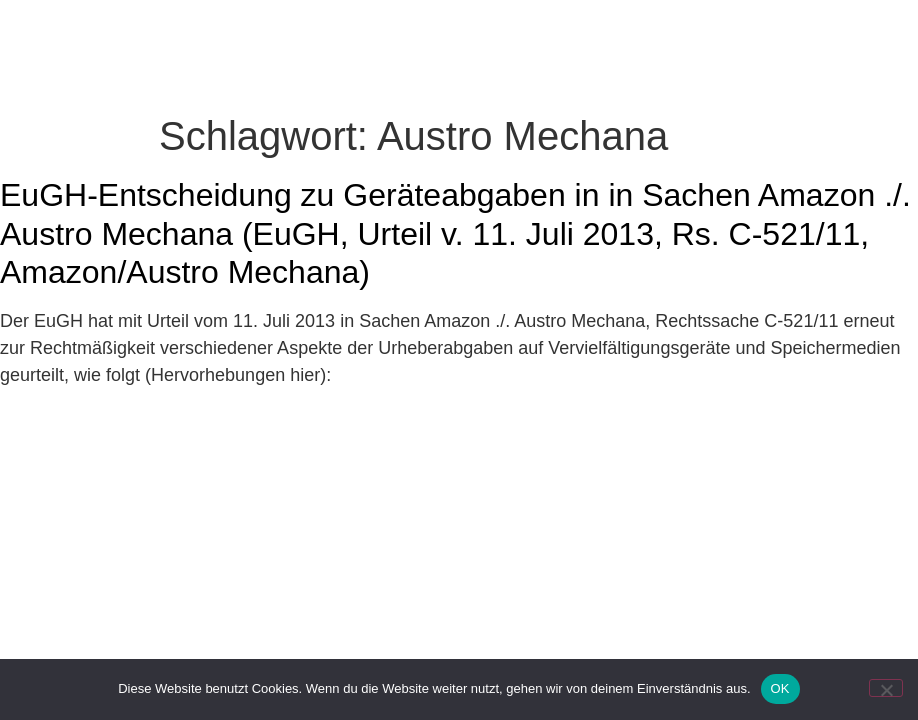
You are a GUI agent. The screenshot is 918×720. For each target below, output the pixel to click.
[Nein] (886, 688)
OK (780, 688)
